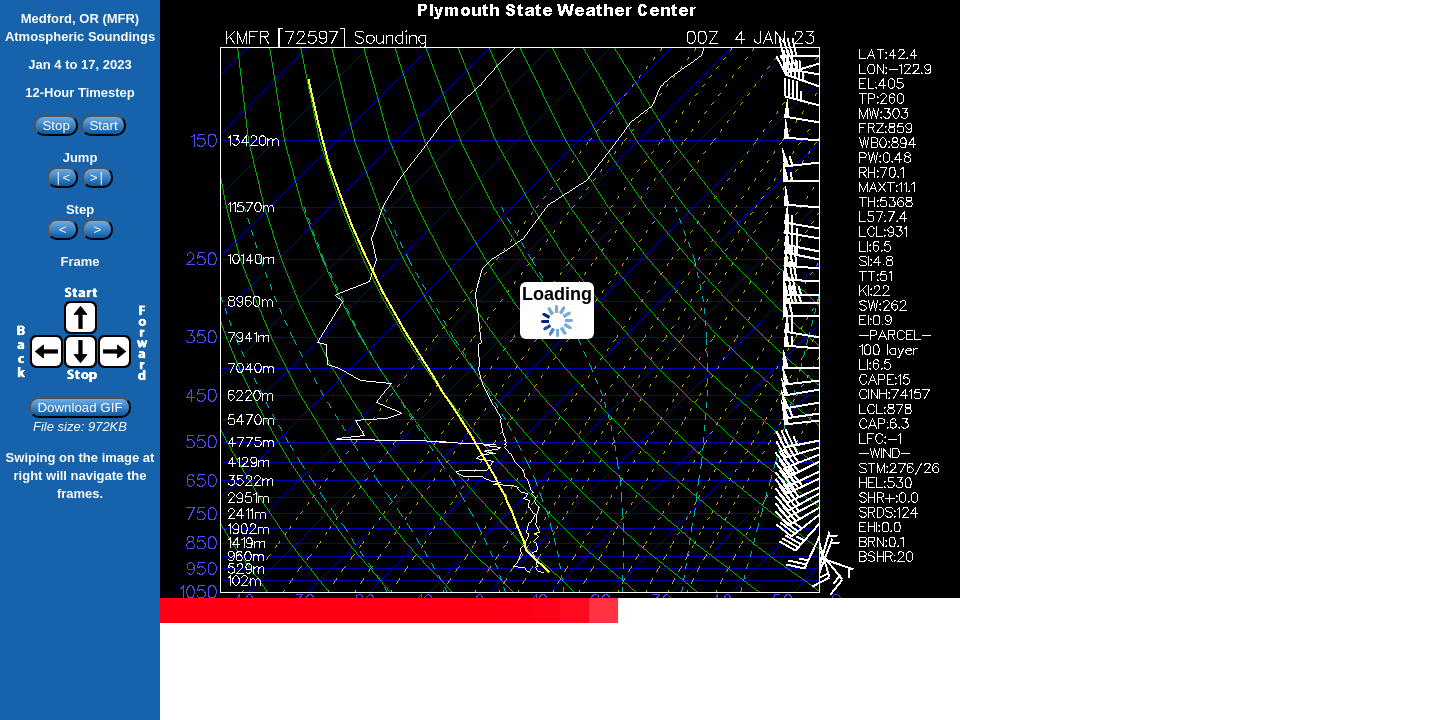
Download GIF (79, 407)
